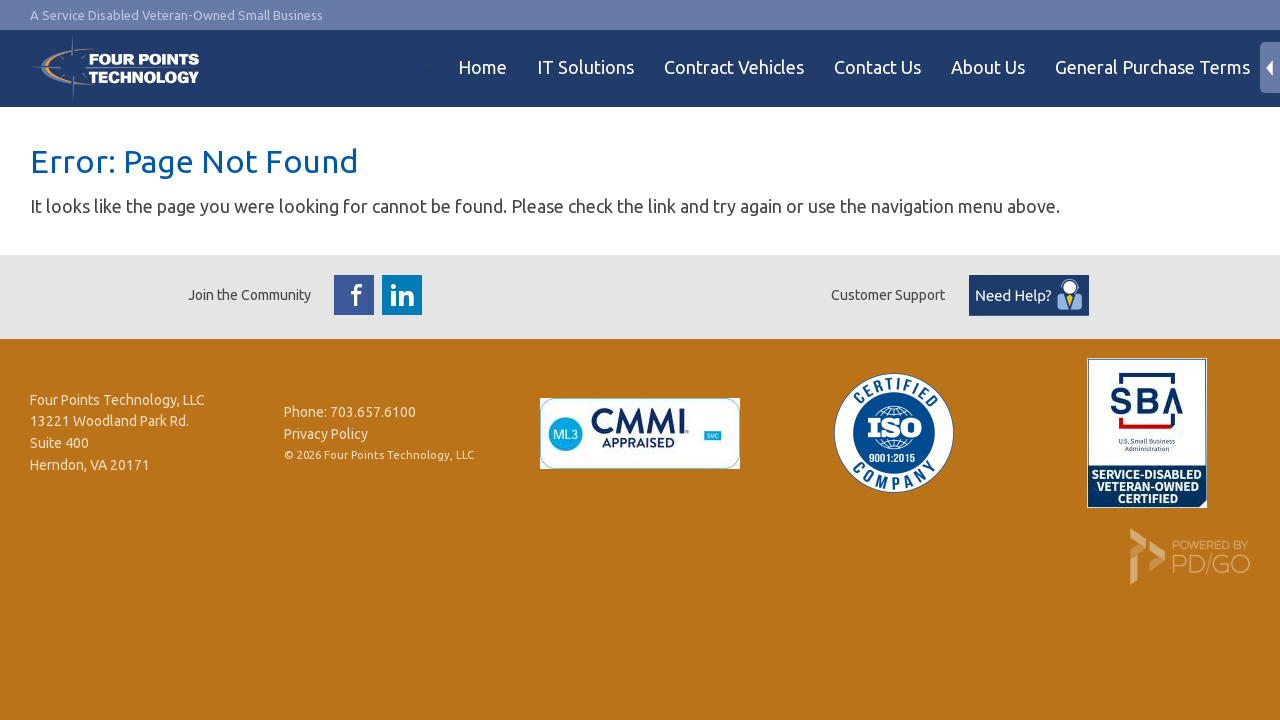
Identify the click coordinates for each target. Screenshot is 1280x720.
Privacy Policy (326, 434)
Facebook (354, 295)
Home (482, 67)
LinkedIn (402, 295)
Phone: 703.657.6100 (350, 412)
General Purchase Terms (1152, 67)
